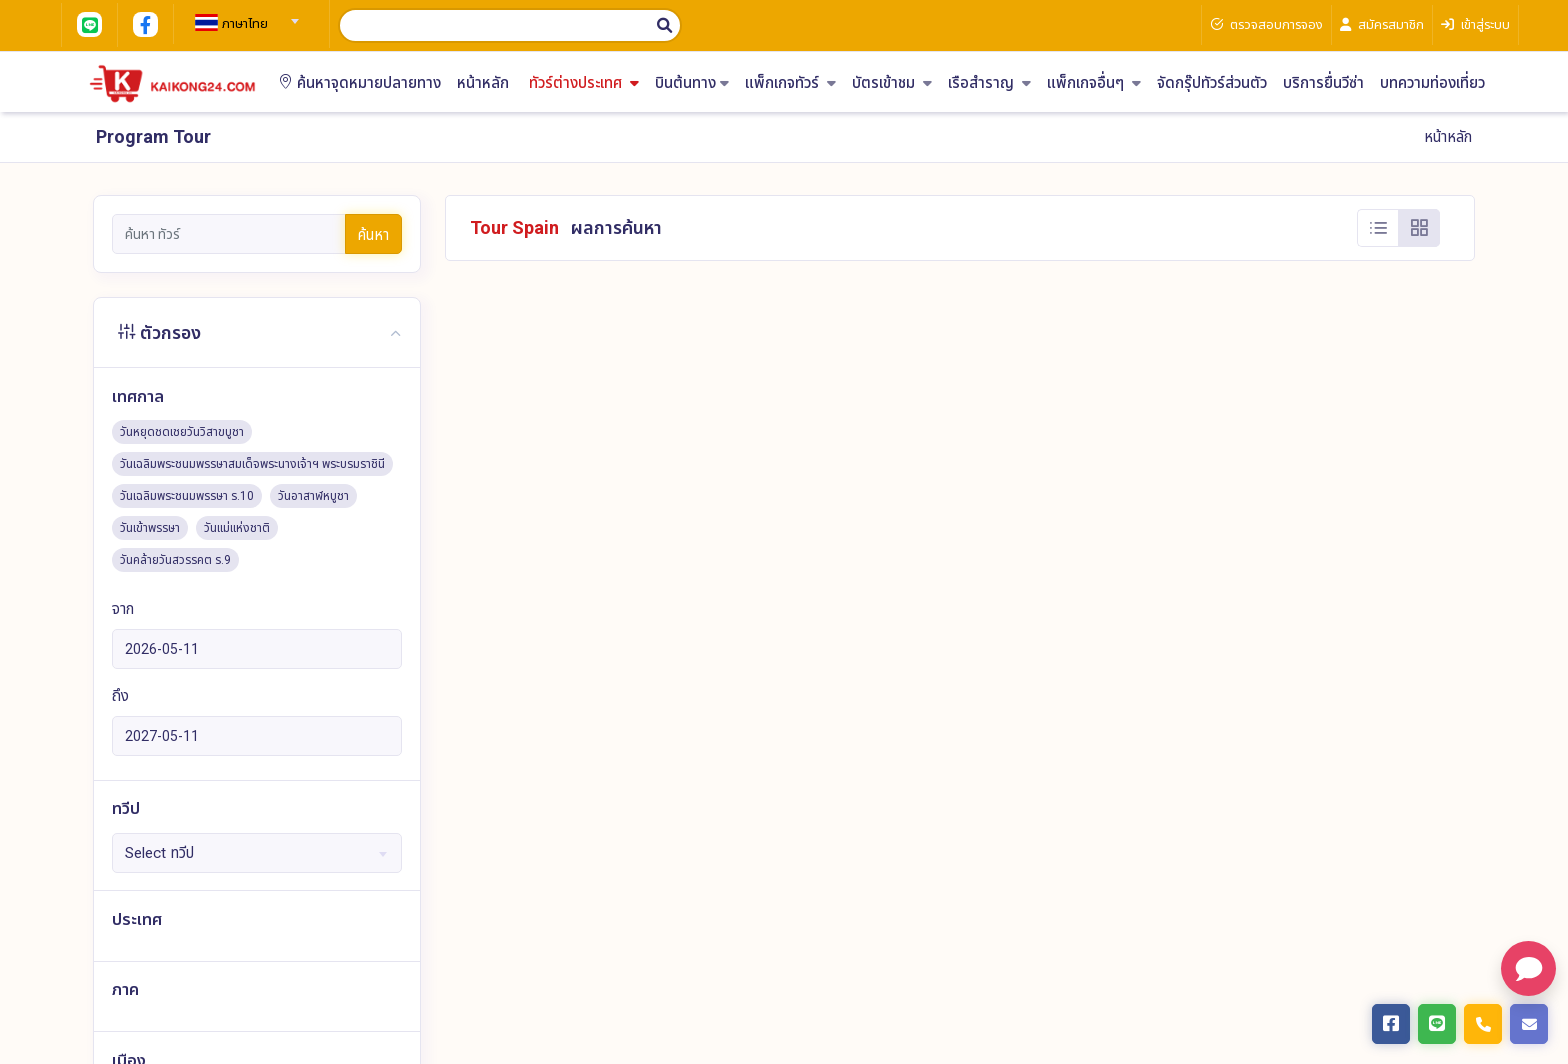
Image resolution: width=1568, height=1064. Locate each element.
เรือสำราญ (989, 83)
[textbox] (244, 24)
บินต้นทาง (692, 83)
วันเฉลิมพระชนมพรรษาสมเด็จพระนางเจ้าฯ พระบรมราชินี (252, 464)
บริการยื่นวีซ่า (1323, 83)
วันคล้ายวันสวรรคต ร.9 (175, 560)
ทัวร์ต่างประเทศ (584, 83)
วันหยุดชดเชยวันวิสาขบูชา (182, 432)
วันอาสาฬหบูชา (313, 496)
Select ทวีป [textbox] (159, 853)
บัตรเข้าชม (892, 83)
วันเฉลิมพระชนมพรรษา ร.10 (187, 496)
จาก (123, 609)
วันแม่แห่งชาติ (237, 528)
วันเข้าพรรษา (150, 528)
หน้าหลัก (483, 83)
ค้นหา (373, 235)
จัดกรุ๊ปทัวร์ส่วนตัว (1212, 83)
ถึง (120, 696)
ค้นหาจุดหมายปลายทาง (359, 83)
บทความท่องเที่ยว (1432, 83)
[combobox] (244, 15)
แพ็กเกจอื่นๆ (1094, 83)
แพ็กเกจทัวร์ (790, 83)
